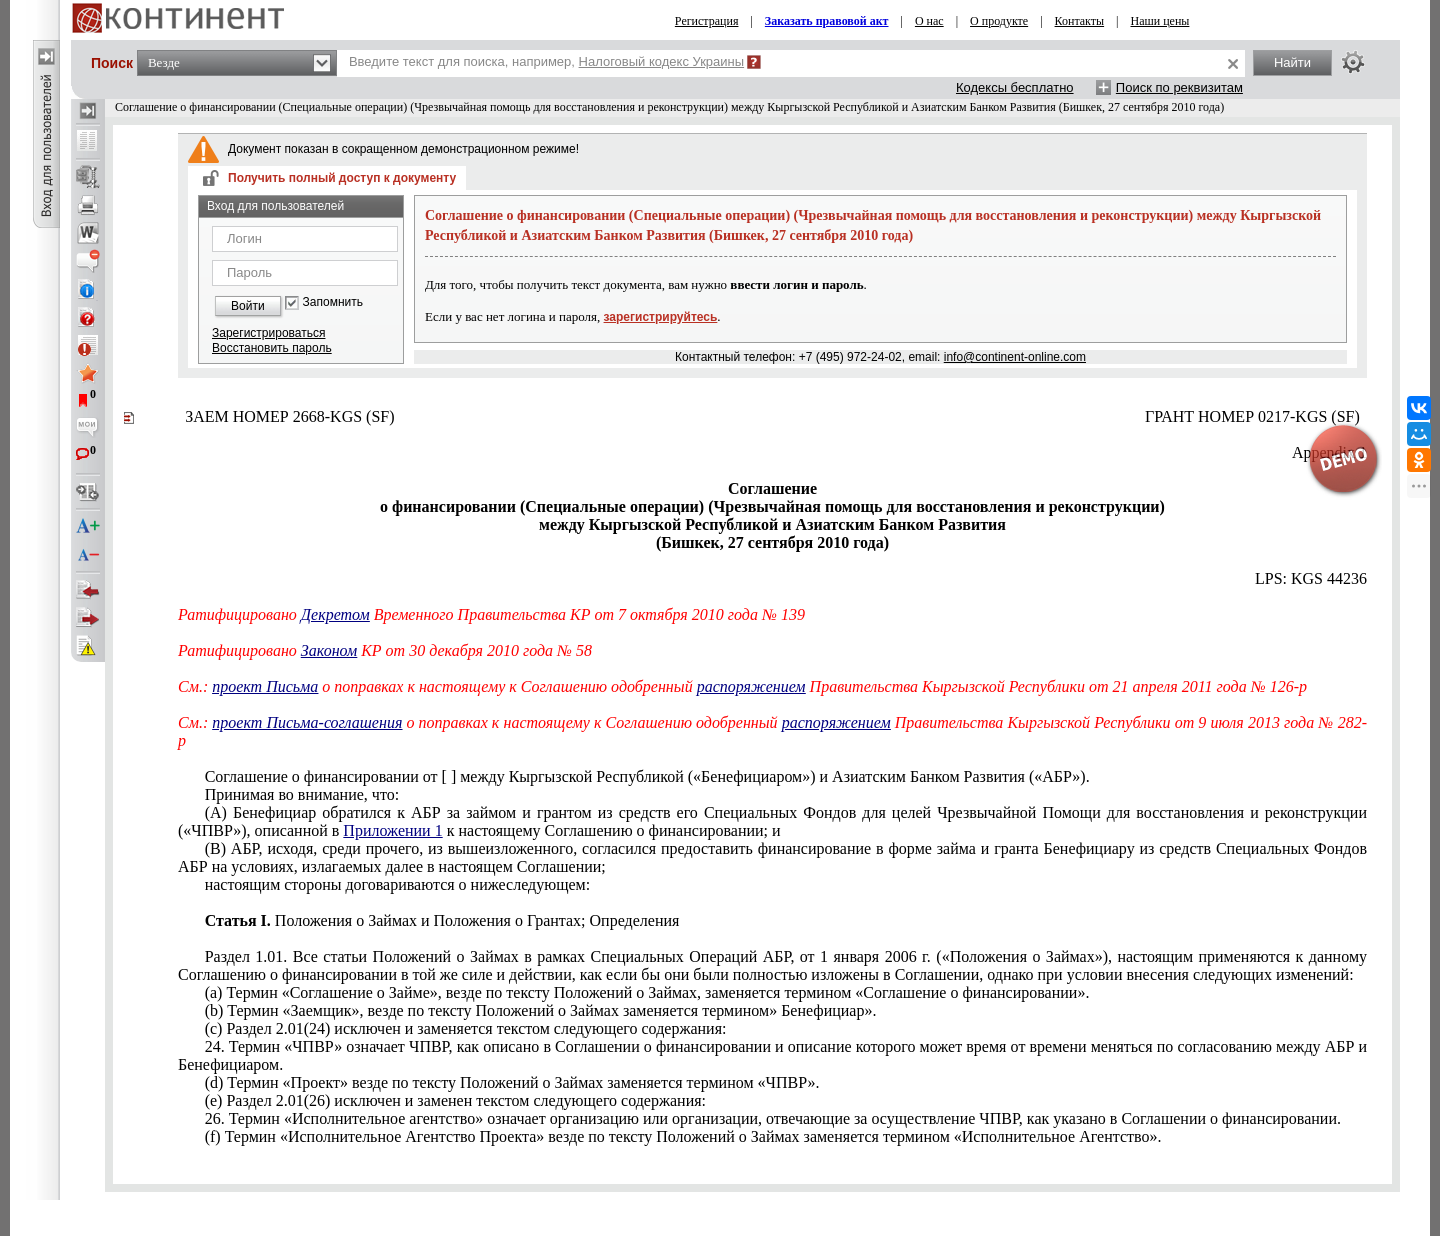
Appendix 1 (1329, 452)
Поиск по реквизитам (1179, 87)
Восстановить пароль (272, 348)
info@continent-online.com (1015, 357)
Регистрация (707, 21)
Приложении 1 (392, 830)
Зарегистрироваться (268, 333)
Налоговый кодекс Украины (662, 61)
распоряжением (751, 686)
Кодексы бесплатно (1015, 87)
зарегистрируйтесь (661, 317)
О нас (929, 21)
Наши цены (1160, 21)
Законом (329, 650)
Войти (248, 306)
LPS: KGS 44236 (1311, 578)
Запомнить (333, 302)
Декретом (335, 614)
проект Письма (265, 686)
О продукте (999, 21)
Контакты (1080, 21)
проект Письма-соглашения (307, 722)
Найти (1292, 62)
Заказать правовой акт (827, 21)
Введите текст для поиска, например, (546, 61)
